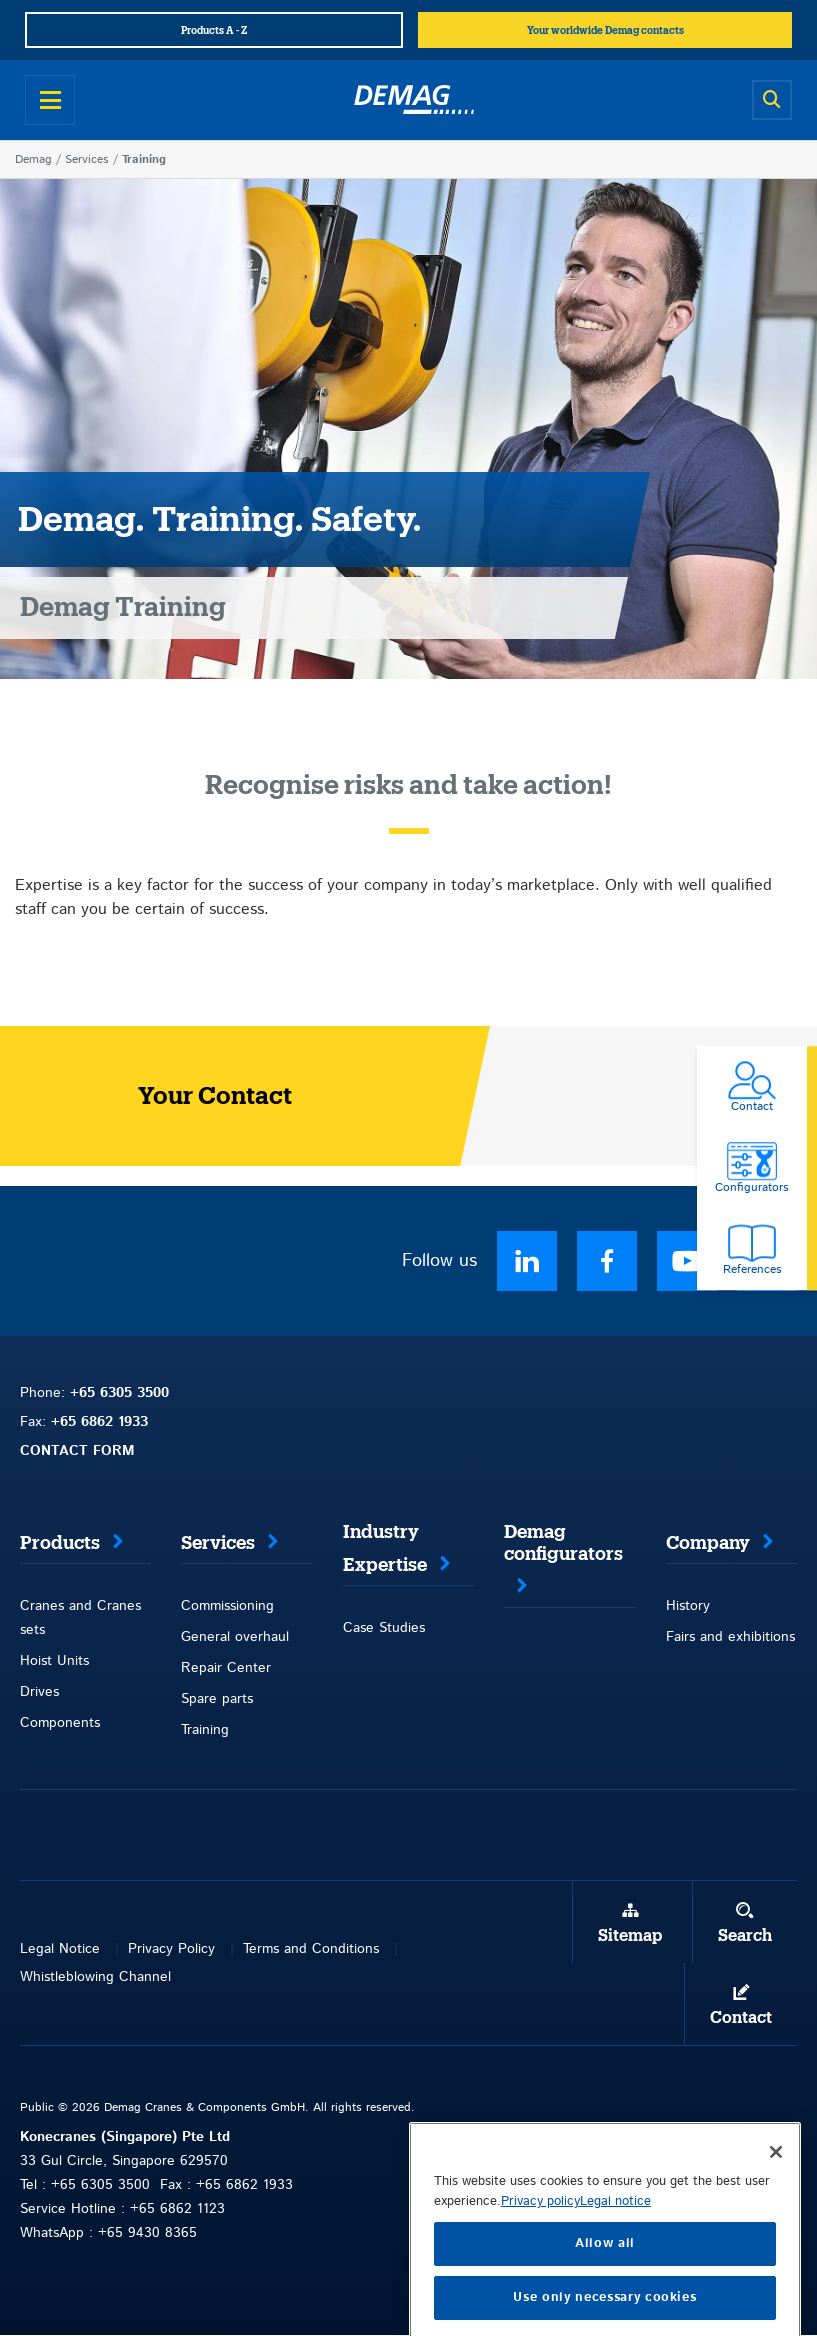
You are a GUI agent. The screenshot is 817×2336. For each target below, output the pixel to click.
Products (60, 1543)
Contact (741, 2018)
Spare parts (217, 1699)
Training (205, 1730)
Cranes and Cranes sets (80, 1618)
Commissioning (227, 1606)
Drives (39, 1692)
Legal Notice (60, 1949)
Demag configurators (563, 1543)
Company (708, 1543)
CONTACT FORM (77, 1451)
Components (60, 1723)
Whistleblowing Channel (95, 1977)
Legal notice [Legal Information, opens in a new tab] (615, 2245)
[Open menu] (50, 100)
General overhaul (235, 1637)
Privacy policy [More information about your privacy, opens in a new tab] (540, 2245)
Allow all (605, 2287)
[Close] (776, 2196)
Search (745, 1936)
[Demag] (414, 100)
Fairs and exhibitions (730, 1637)
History (688, 1606)
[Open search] (772, 100)
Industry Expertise (385, 1548)
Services (87, 159)
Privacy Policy (171, 1949)
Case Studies (384, 1628)
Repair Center (226, 1668)
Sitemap (630, 1936)
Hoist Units (54, 1661)
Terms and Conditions (311, 1949)
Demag (33, 159)
